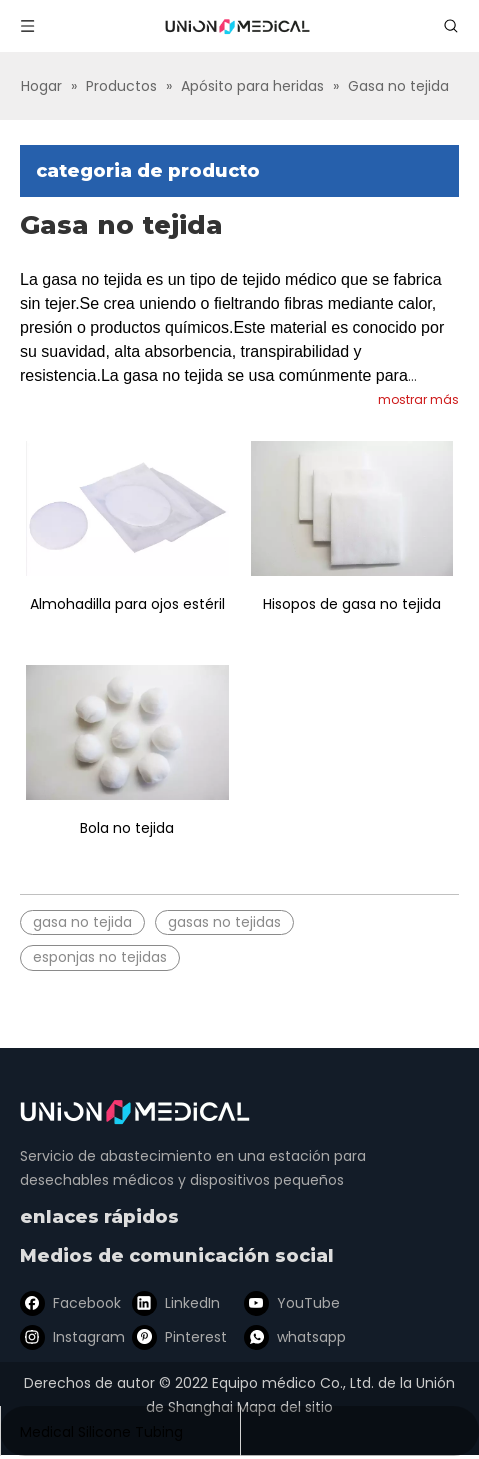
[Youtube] (280, 1303)
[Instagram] (68, 1337)
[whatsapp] (280, 1337)
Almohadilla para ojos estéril (127, 604)
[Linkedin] (174, 1303)
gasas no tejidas (224, 922)
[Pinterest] (174, 1337)
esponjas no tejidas (100, 957)
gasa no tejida (82, 922)
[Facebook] (68, 1303)
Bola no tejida (127, 828)
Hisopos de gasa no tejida (352, 604)
